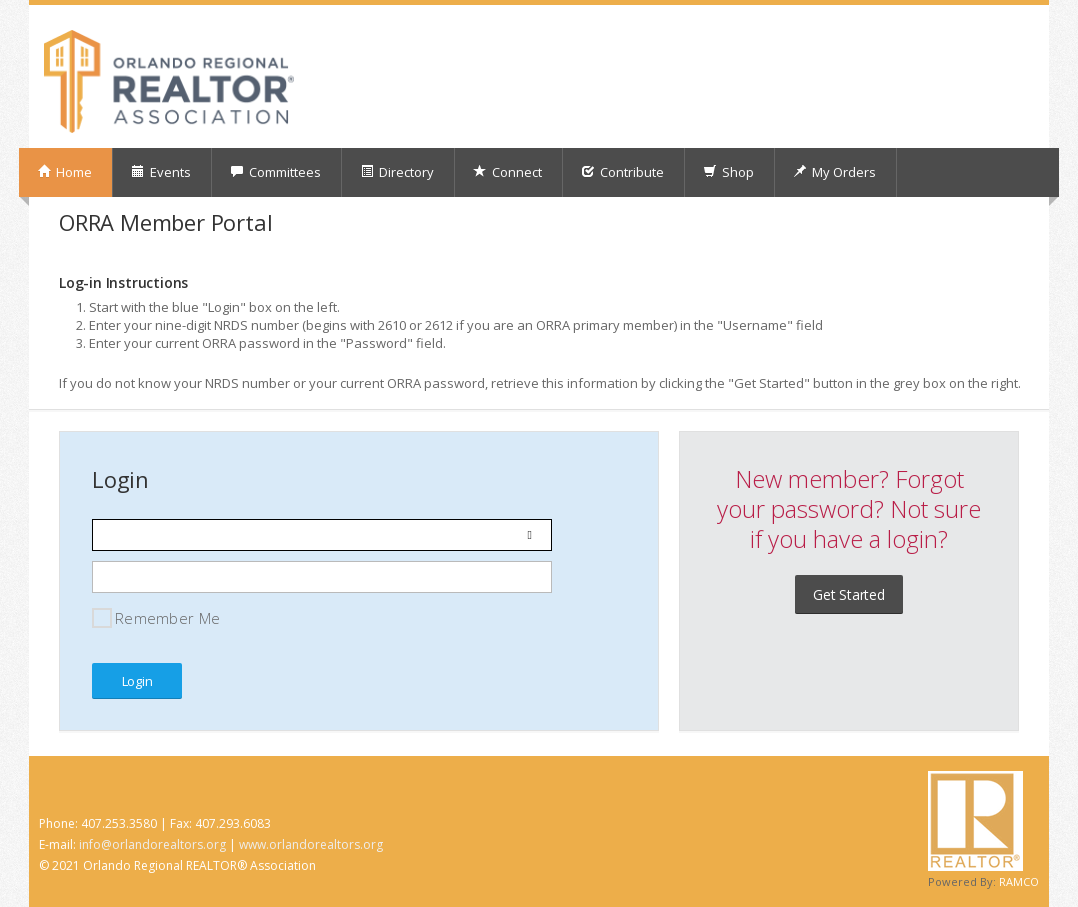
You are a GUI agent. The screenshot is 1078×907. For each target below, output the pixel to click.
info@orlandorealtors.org (152, 844)
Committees (275, 172)
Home (64, 172)
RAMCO (1019, 881)
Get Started (849, 594)
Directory (397, 172)
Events (161, 172)
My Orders (834, 172)
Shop (728, 172)
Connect (507, 172)
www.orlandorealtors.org (311, 844)
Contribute (622, 172)
